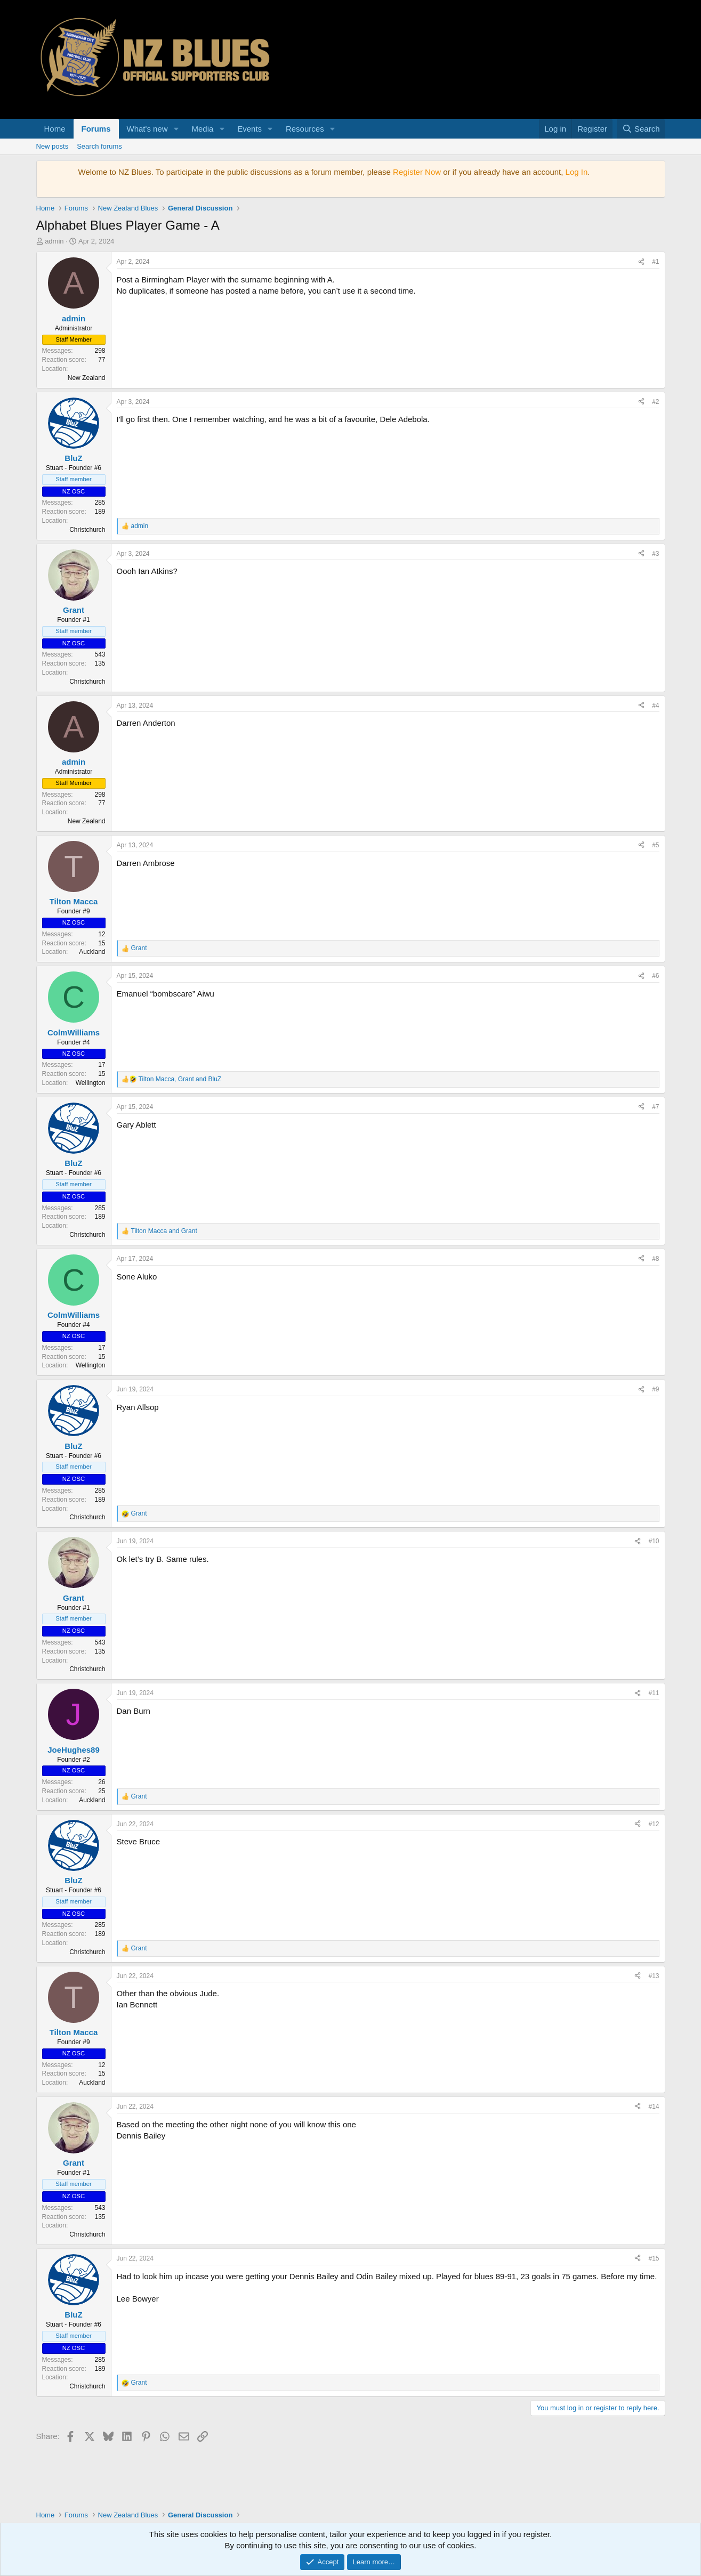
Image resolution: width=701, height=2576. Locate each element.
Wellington (91, 1083)
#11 (653, 1693)
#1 (655, 261)
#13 (653, 1976)
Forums (96, 128)
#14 (653, 2106)
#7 (655, 1107)
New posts (52, 146)
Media (202, 128)
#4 (655, 705)
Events (249, 128)
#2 (655, 402)
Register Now (417, 171)
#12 (653, 1824)
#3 (655, 553)
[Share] (641, 262)
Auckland (92, 951)
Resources (305, 128)
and (164, 1231)
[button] (175, 129)
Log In (577, 171)
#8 (655, 1258)
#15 (653, 2258)
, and (180, 1079)
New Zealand (87, 378)
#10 (653, 1541)
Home (55, 128)
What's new (147, 128)
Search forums (99, 146)
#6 (655, 975)
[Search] (641, 129)
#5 (655, 845)
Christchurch (87, 529)
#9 (655, 1389)
